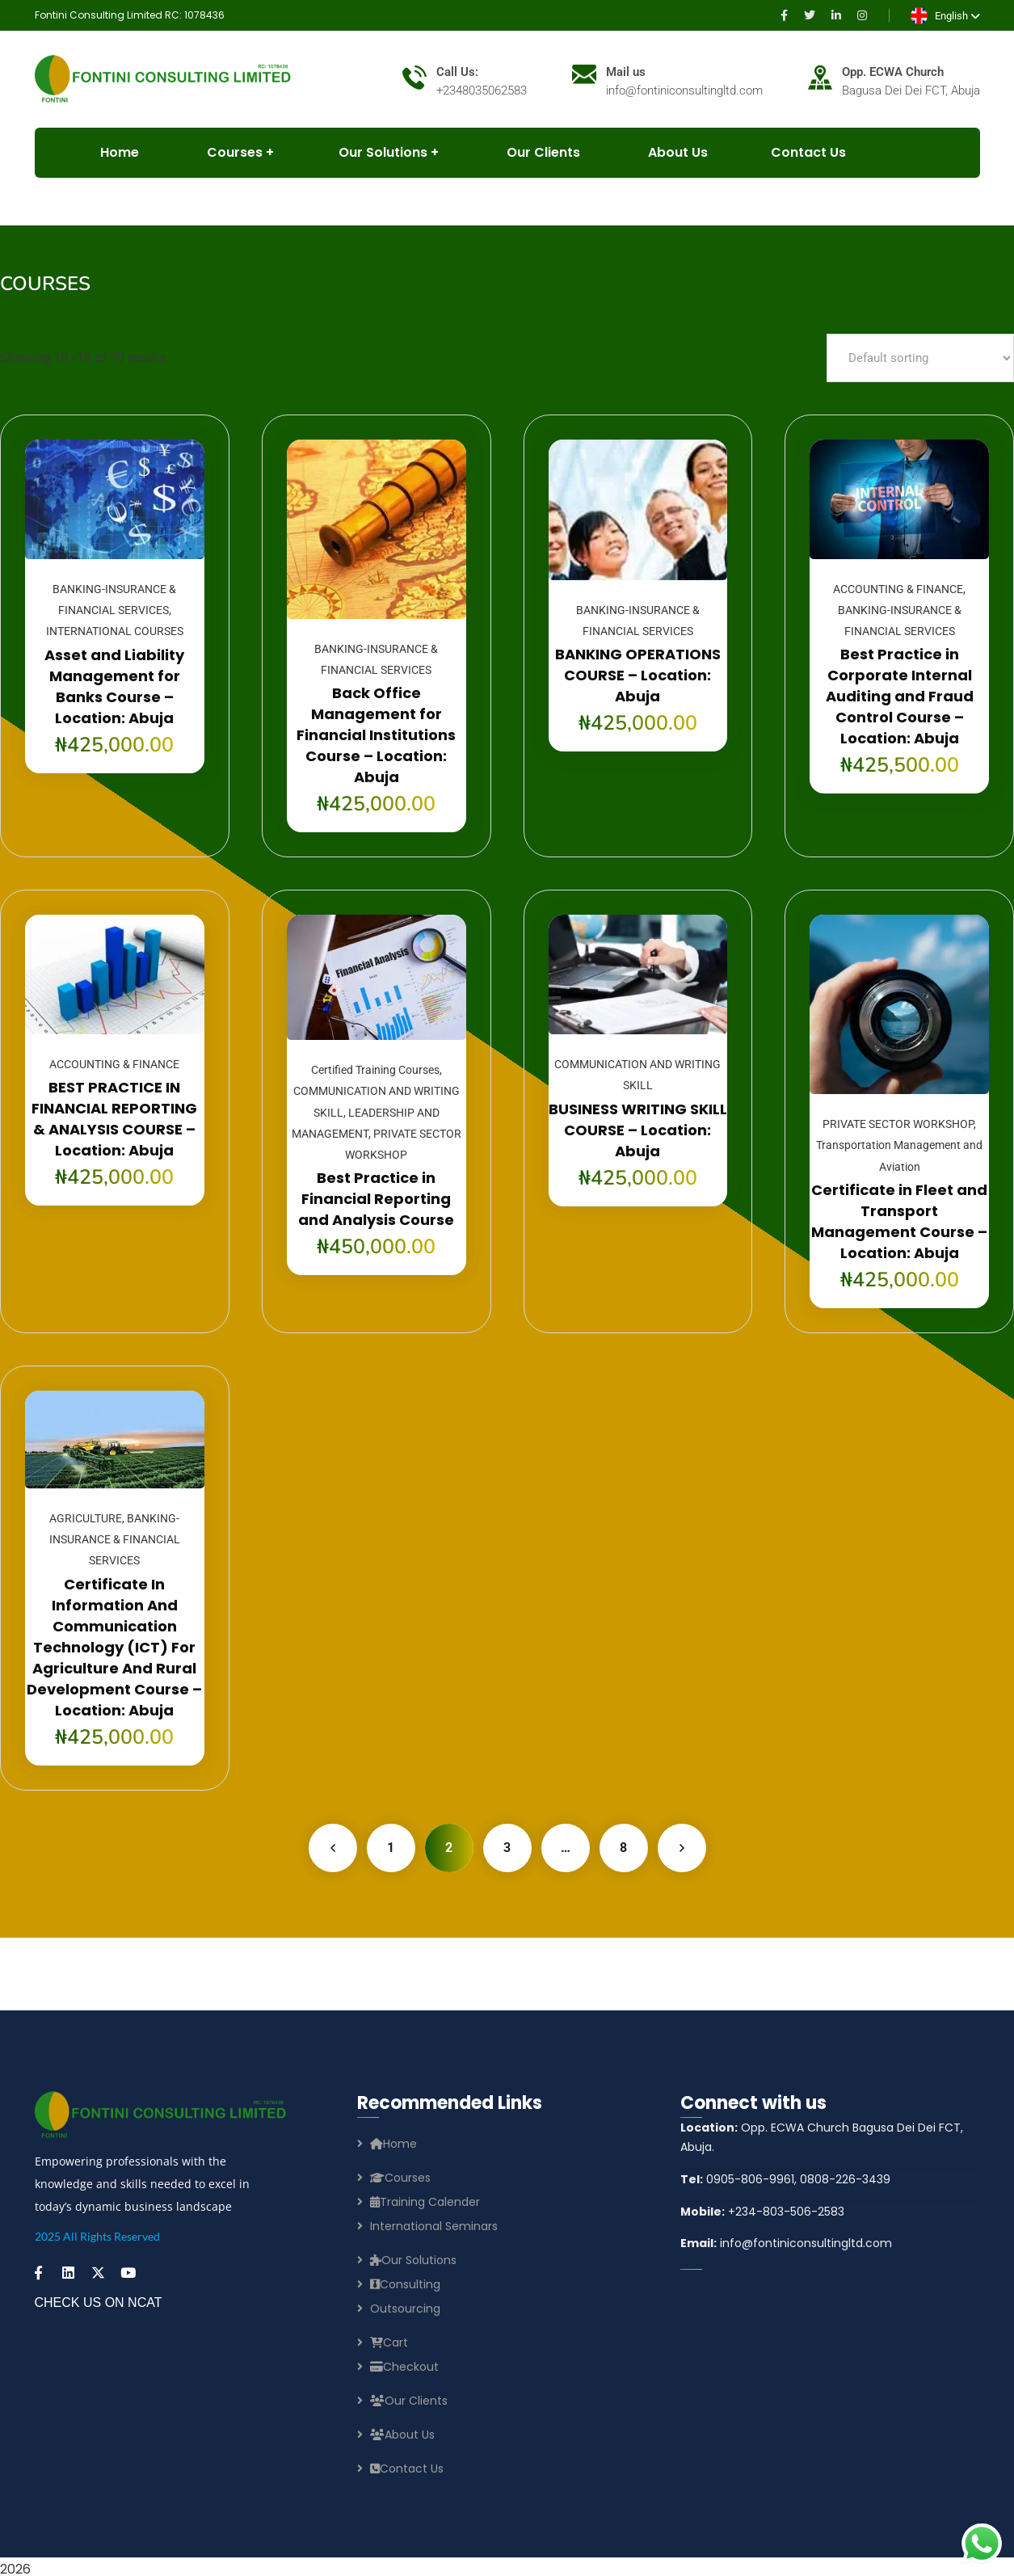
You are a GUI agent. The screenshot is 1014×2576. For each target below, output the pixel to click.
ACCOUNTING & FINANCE (898, 589)
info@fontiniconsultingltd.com (786, 2243)
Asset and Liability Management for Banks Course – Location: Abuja (114, 686)
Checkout (404, 2367)
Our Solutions (373, 152)
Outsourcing (405, 2308)
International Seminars (434, 2226)
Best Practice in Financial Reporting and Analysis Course (376, 1199)
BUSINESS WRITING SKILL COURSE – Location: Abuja (638, 1130)
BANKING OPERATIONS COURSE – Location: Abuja (638, 675)
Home (393, 2144)
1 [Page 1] (390, 1847)
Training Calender (425, 2202)
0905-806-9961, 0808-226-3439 (785, 2179)
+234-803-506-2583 (762, 2211)
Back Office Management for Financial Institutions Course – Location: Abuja (376, 735)
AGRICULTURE (85, 1518)
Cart (389, 2342)
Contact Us (799, 152)
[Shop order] (920, 358)
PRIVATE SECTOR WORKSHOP (898, 1124)
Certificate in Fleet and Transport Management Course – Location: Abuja (899, 1221)
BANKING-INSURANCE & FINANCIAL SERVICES (114, 1540)
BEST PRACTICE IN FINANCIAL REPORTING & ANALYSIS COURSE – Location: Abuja (114, 1118)
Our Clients (532, 152)
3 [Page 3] (507, 1847)
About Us (666, 152)
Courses (400, 2178)
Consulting (405, 2284)
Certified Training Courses (375, 1069)
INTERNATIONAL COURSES (114, 631)
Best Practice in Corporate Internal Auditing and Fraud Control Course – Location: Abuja (900, 696)
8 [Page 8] (623, 1847)
